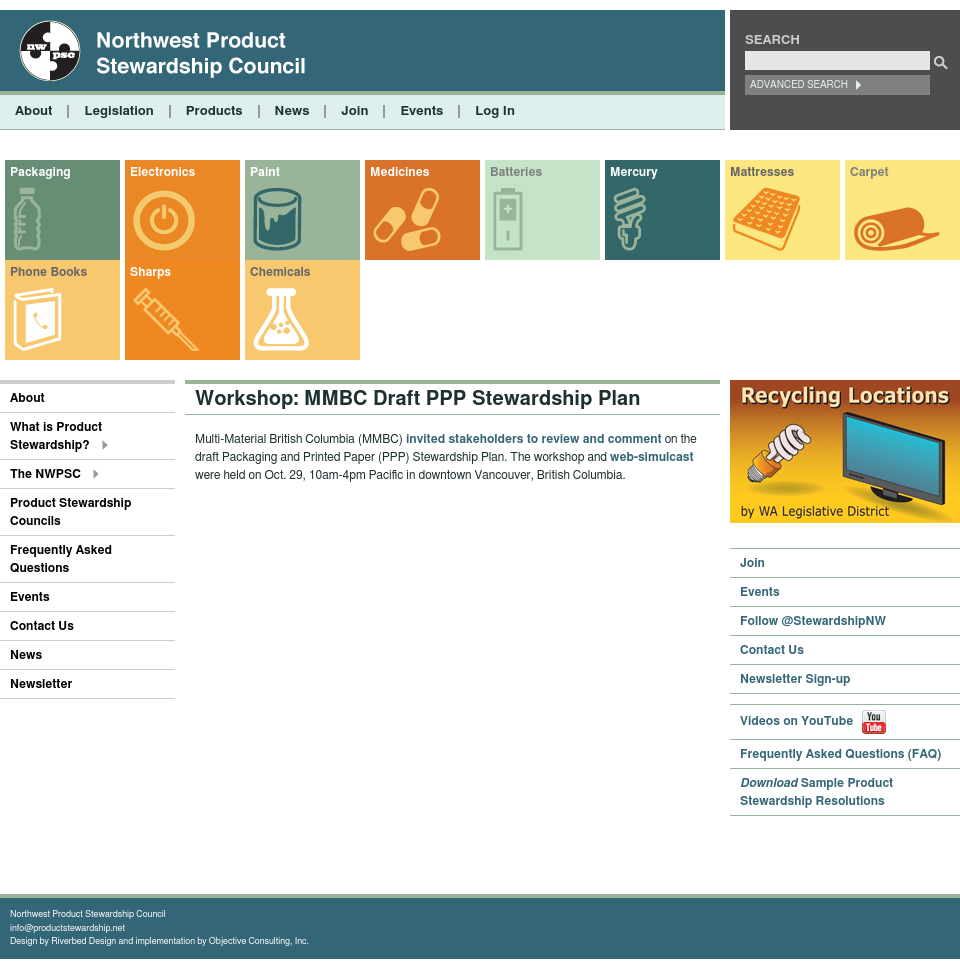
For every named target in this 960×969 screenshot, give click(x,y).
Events (421, 111)
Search (772, 40)
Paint (265, 172)
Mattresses (762, 172)
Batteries (516, 172)
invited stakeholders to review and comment (534, 439)
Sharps (150, 272)
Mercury (633, 172)
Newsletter (41, 684)
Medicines (399, 172)
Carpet (869, 172)
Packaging (40, 172)
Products (214, 111)
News (292, 111)
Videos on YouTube (813, 721)
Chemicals (280, 272)
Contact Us (42, 626)
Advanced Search (799, 85)
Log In (495, 111)
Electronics (162, 172)
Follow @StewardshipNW (813, 621)
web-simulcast (651, 457)
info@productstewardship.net (67, 928)
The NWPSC (45, 474)
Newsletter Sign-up (795, 679)
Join (354, 111)
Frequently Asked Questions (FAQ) (840, 754)
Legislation (118, 111)
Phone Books (48, 272)
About (33, 111)
